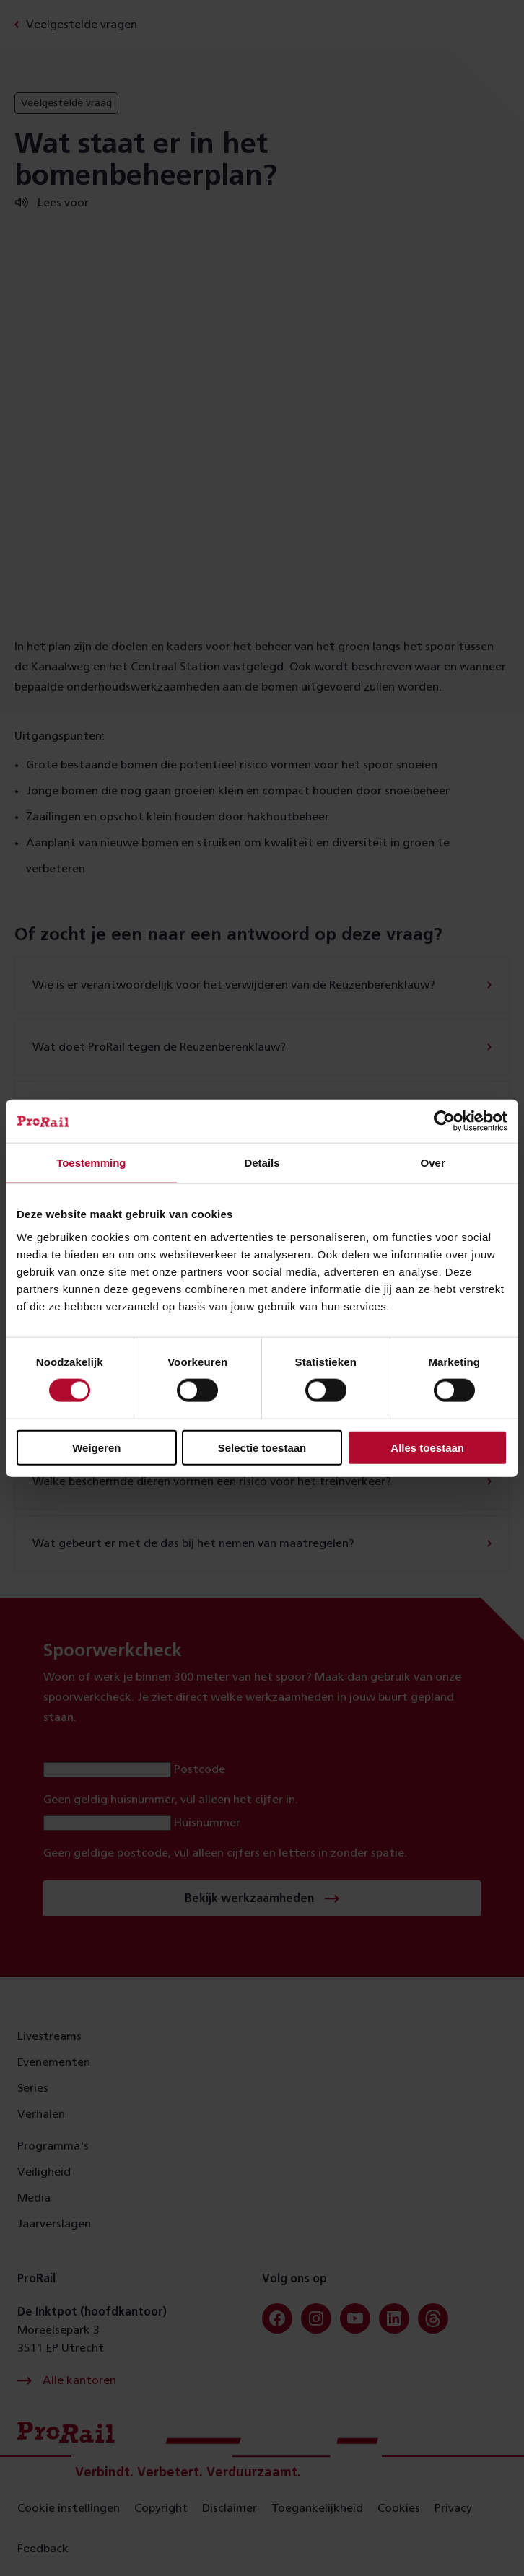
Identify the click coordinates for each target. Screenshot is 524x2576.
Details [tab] (261, 1163)
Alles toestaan (427, 1447)
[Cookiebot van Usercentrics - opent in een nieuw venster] (444, 1121)
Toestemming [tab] (91, 1163)
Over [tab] (433, 1163)
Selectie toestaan (262, 1447)
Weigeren (96, 1447)
